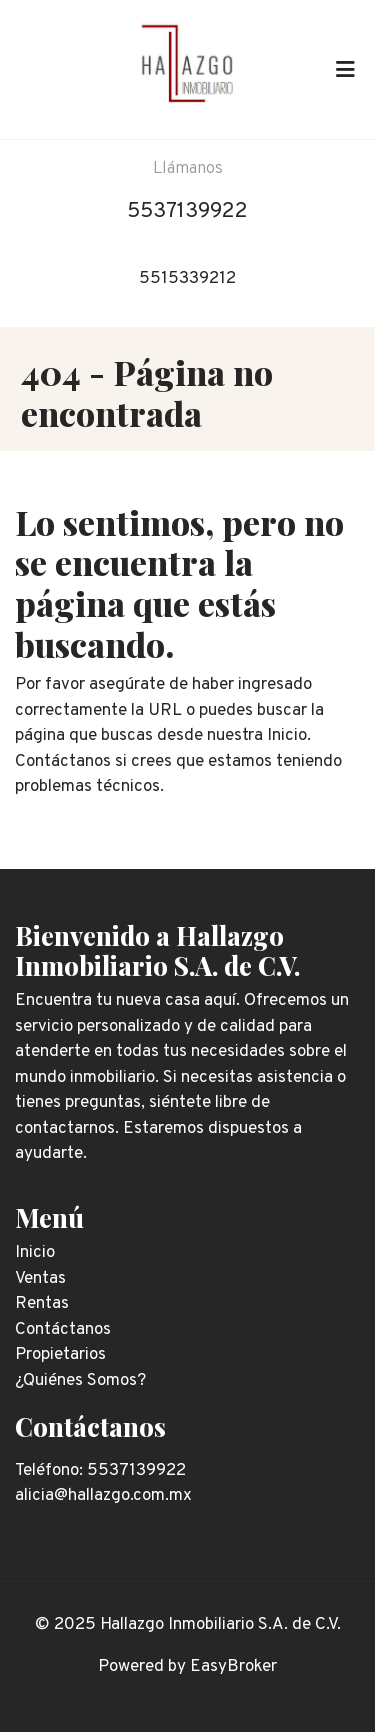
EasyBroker (233, 1667)
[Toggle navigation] (345, 69)
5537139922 (187, 211)
